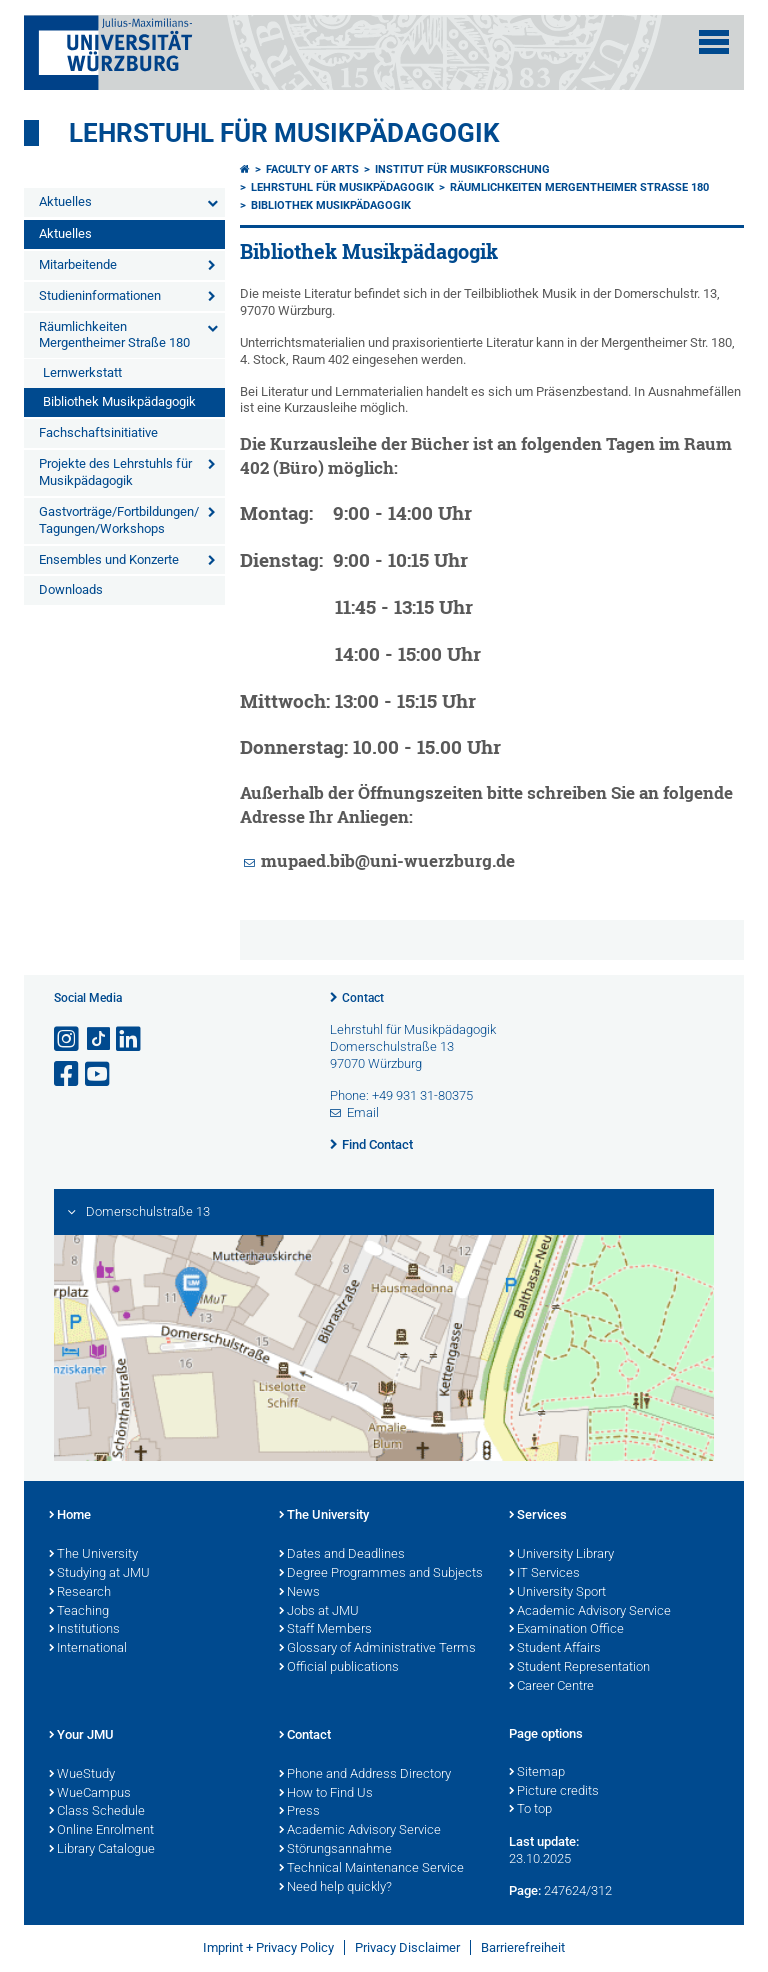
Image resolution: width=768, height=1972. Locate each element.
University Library (561, 1555)
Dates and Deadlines (342, 1555)
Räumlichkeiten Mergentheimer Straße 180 (114, 335)
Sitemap (537, 1773)
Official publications (339, 1668)
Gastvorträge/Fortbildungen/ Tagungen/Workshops (119, 520)
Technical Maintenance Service (371, 1869)
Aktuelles (65, 201)
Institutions (84, 1630)
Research (80, 1593)
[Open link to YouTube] (99, 1074)
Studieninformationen (100, 295)
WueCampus (90, 1794)
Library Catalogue (102, 1850)
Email (363, 1112)
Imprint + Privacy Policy (268, 1947)
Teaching (79, 1612)
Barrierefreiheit (523, 1947)
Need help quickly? (335, 1888)
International (88, 1649)
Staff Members (325, 1630)
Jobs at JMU (319, 1612)
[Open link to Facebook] (68, 1074)
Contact (363, 998)
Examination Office (566, 1630)
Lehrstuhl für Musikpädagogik (284, 133)
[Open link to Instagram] (68, 1039)
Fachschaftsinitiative (98, 432)
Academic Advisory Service (590, 1612)
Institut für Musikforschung (462, 169)
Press (299, 1812)
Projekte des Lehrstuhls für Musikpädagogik (115, 472)
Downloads (71, 589)
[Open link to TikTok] (99, 1039)
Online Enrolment (101, 1831)
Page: (525, 1890)
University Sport (557, 1593)
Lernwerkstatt (82, 372)
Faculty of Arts (312, 169)
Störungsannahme (335, 1850)
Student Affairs (555, 1649)
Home (70, 1516)
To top (530, 1810)
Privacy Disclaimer (407, 1947)
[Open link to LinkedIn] (130, 1039)
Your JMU (81, 1736)
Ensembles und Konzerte (109, 559)
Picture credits (554, 1792)
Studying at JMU (99, 1574)
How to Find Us (326, 1794)
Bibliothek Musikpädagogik (119, 401)
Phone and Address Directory (365, 1775)
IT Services (544, 1574)
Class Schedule (97, 1812)
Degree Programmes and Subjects (381, 1574)
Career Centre (551, 1687)
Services (538, 1516)
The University (93, 1555)
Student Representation (579, 1668)
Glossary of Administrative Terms (377, 1649)
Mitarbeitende (78, 264)
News (299, 1593)
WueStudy (82, 1775)
